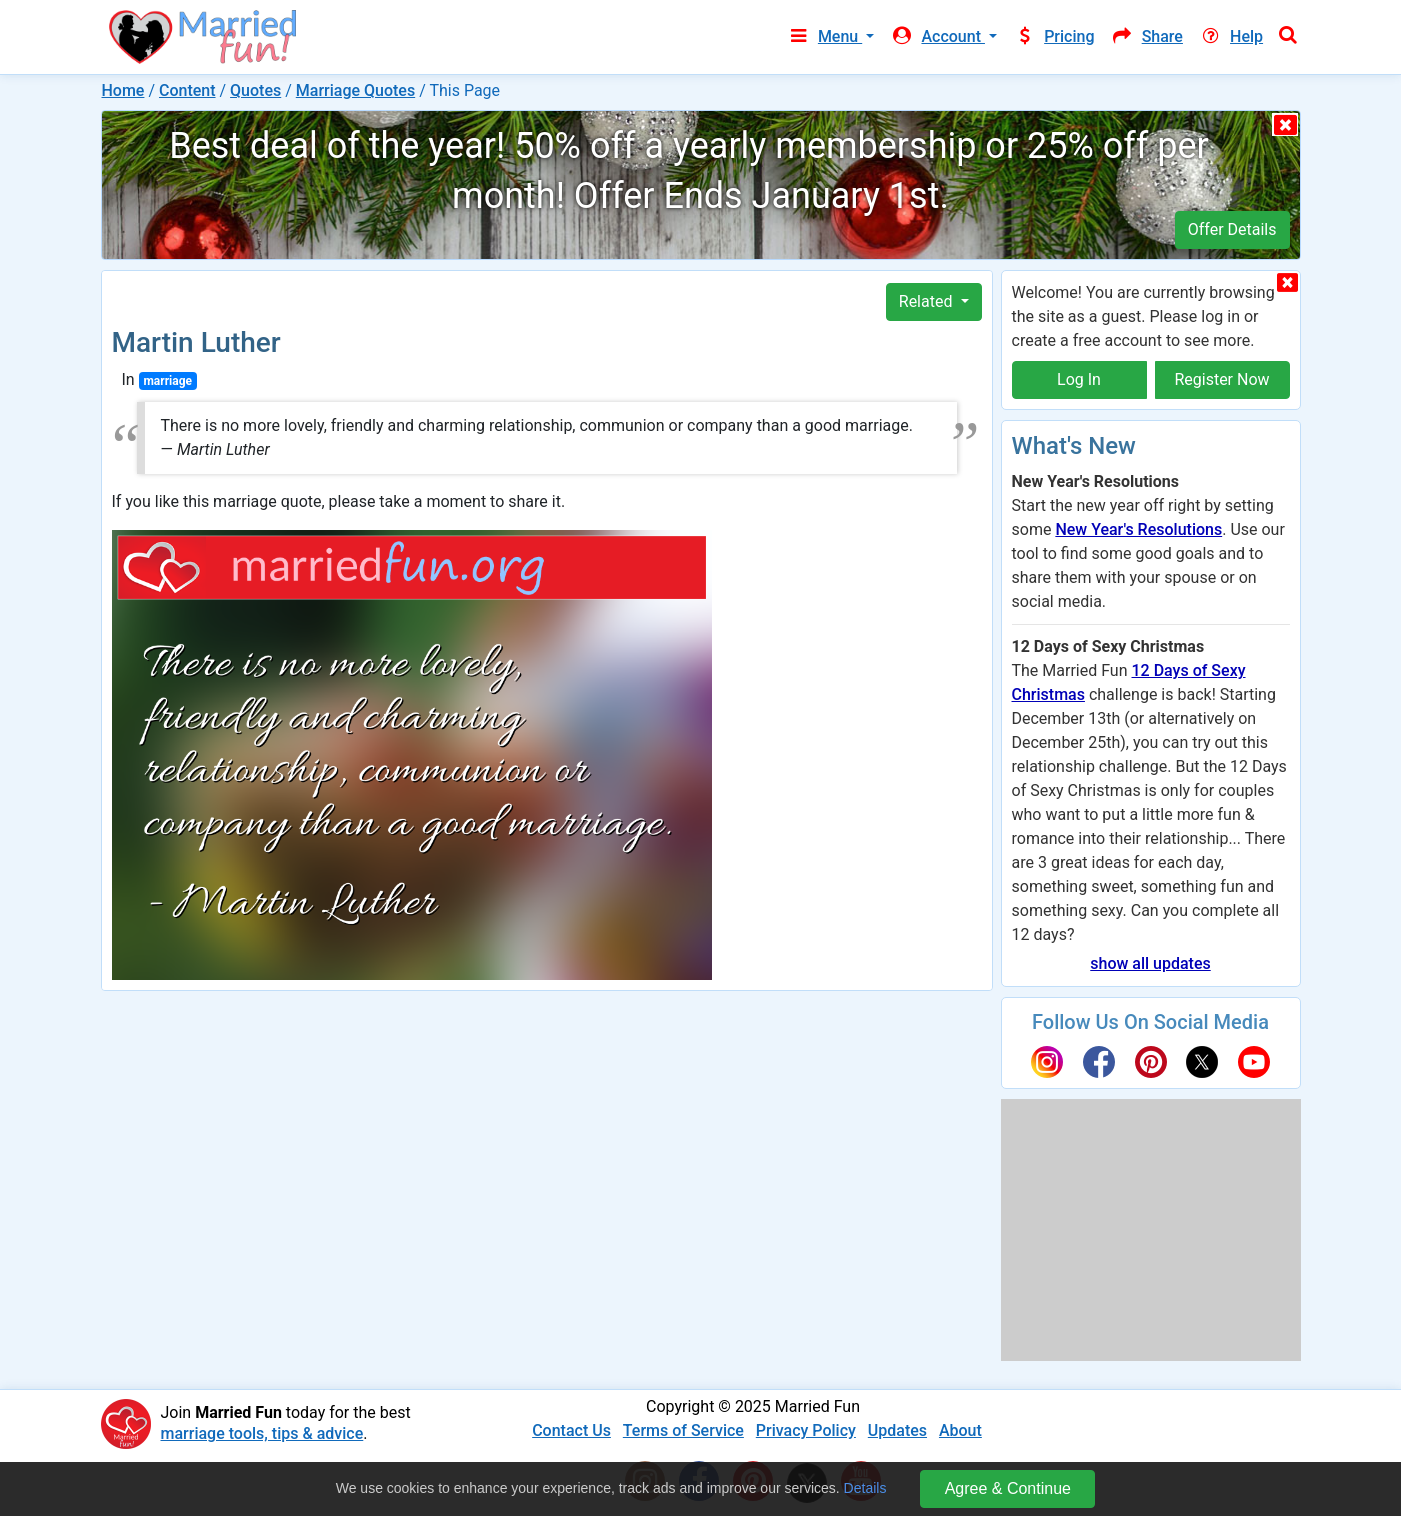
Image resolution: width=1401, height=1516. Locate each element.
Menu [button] (824, 36)
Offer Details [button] (1232, 229)
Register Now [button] (1221, 379)
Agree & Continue (1008, 1488)
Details (865, 1488)
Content (187, 90)
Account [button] (937, 36)
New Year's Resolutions (1138, 529)
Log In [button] (1079, 379)
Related (928, 301)
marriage (167, 381)
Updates (897, 1430)
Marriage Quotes (355, 90)
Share (1147, 36)
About (960, 1430)
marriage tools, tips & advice (262, 1433)
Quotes (255, 90)
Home (123, 90)
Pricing (1054, 36)
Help (1231, 36)
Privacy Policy (806, 1430)
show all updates (1150, 963)
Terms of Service (683, 1430)
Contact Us (571, 1430)
